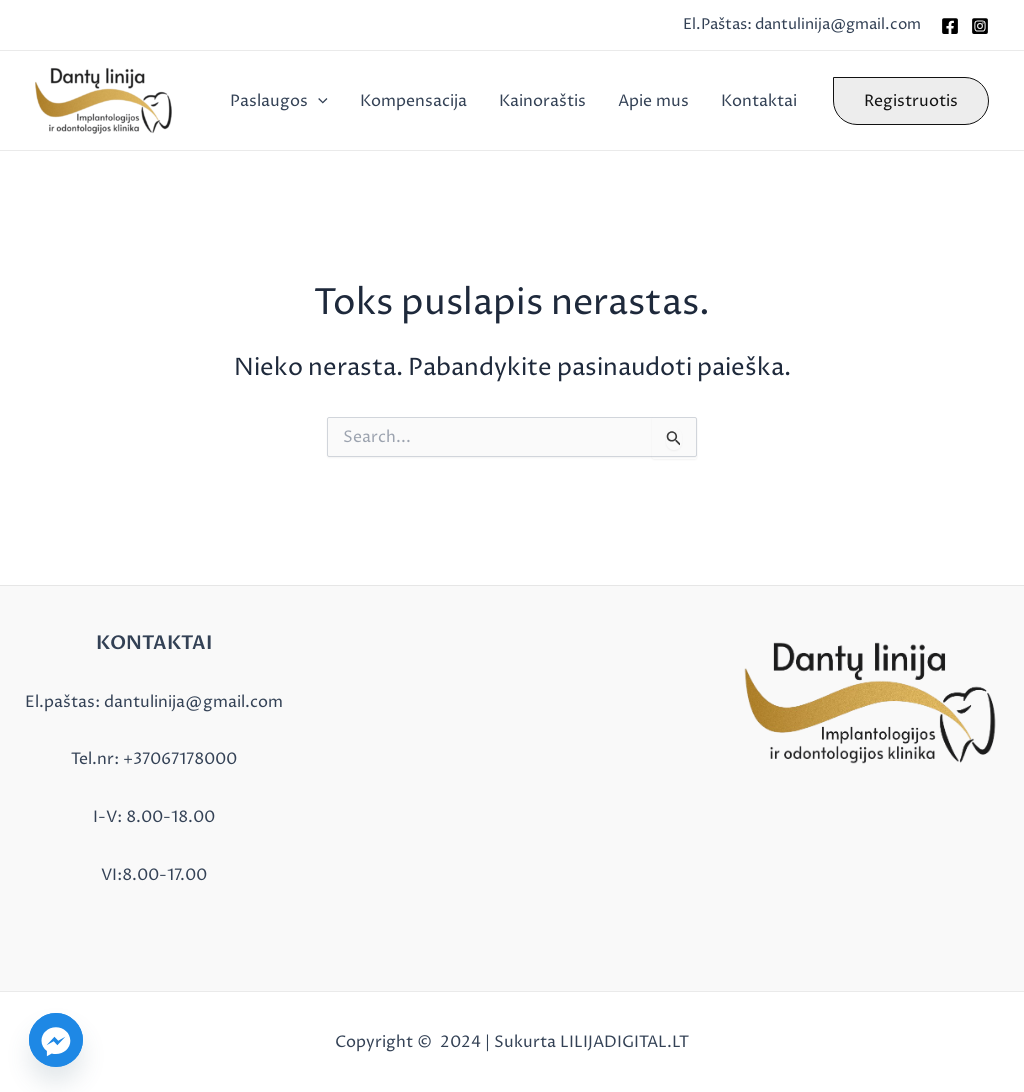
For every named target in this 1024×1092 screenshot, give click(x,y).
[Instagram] (980, 26)
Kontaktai (759, 101)
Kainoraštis (542, 101)
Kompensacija (413, 101)
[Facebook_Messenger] (56, 1040)
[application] (318, 101)
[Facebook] (950, 26)
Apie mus (653, 101)
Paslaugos (279, 101)
